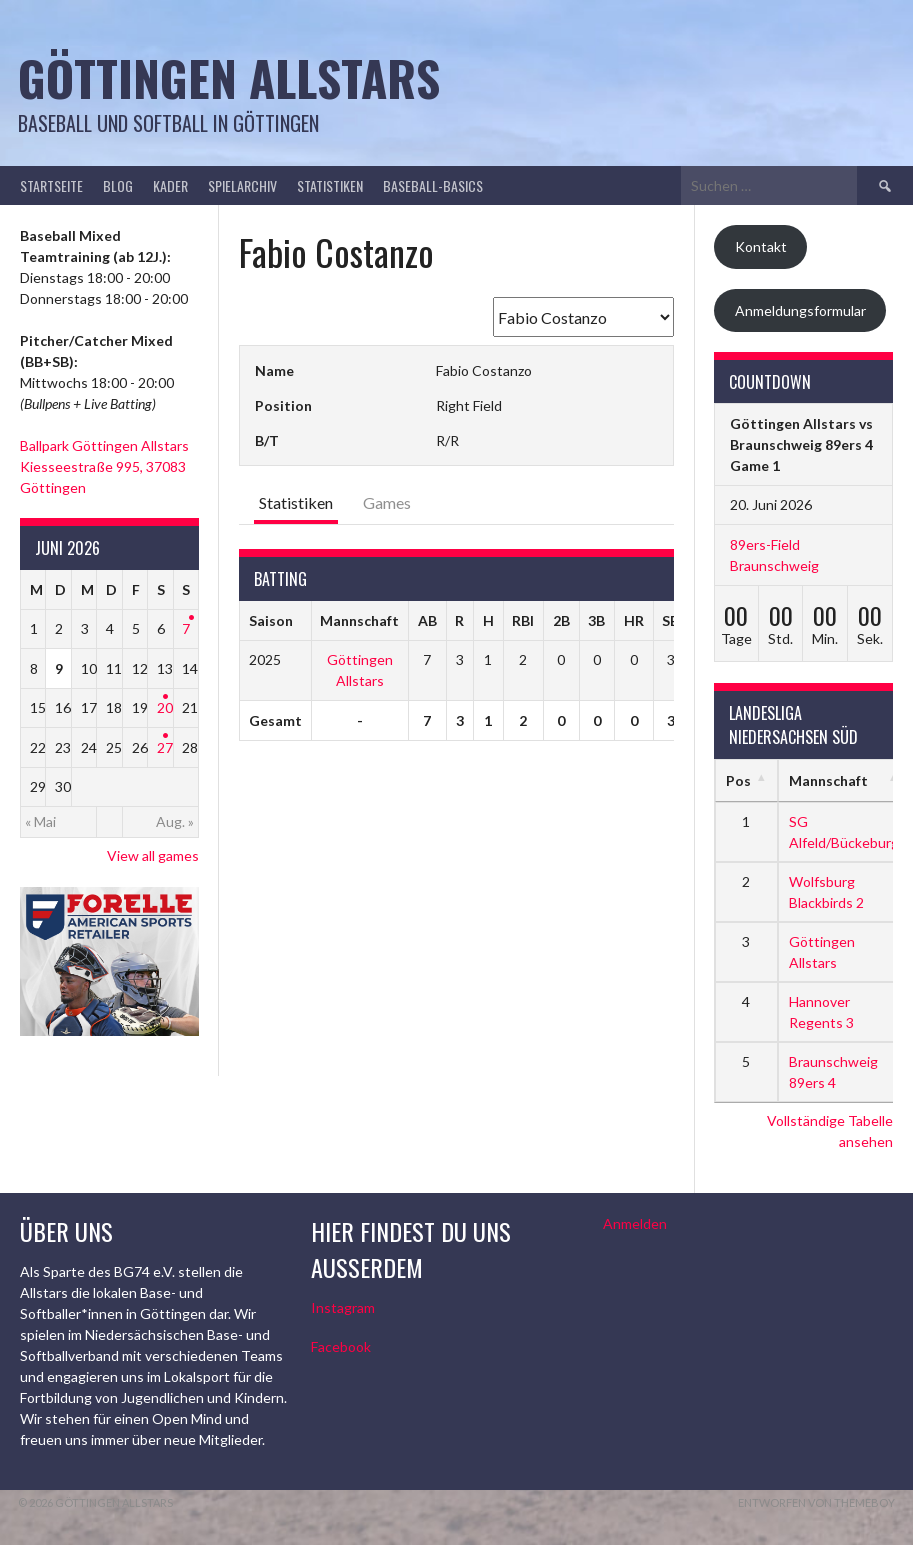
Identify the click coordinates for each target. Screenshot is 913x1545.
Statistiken (330, 185)
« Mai (40, 821)
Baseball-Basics (433, 185)
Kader (170, 185)
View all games (153, 855)
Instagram (343, 1307)
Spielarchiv (242, 185)
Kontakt (761, 246)
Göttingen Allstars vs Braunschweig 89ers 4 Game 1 (801, 444)
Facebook (341, 1346)
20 (165, 707)
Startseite (51, 185)
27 (165, 747)
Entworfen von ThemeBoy (816, 1502)
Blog (118, 185)
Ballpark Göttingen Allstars (104, 445)
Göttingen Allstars (229, 77)
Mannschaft (828, 780)
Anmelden (635, 1223)
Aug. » (175, 821)
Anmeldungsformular (800, 310)
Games (387, 502)
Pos (738, 780)
